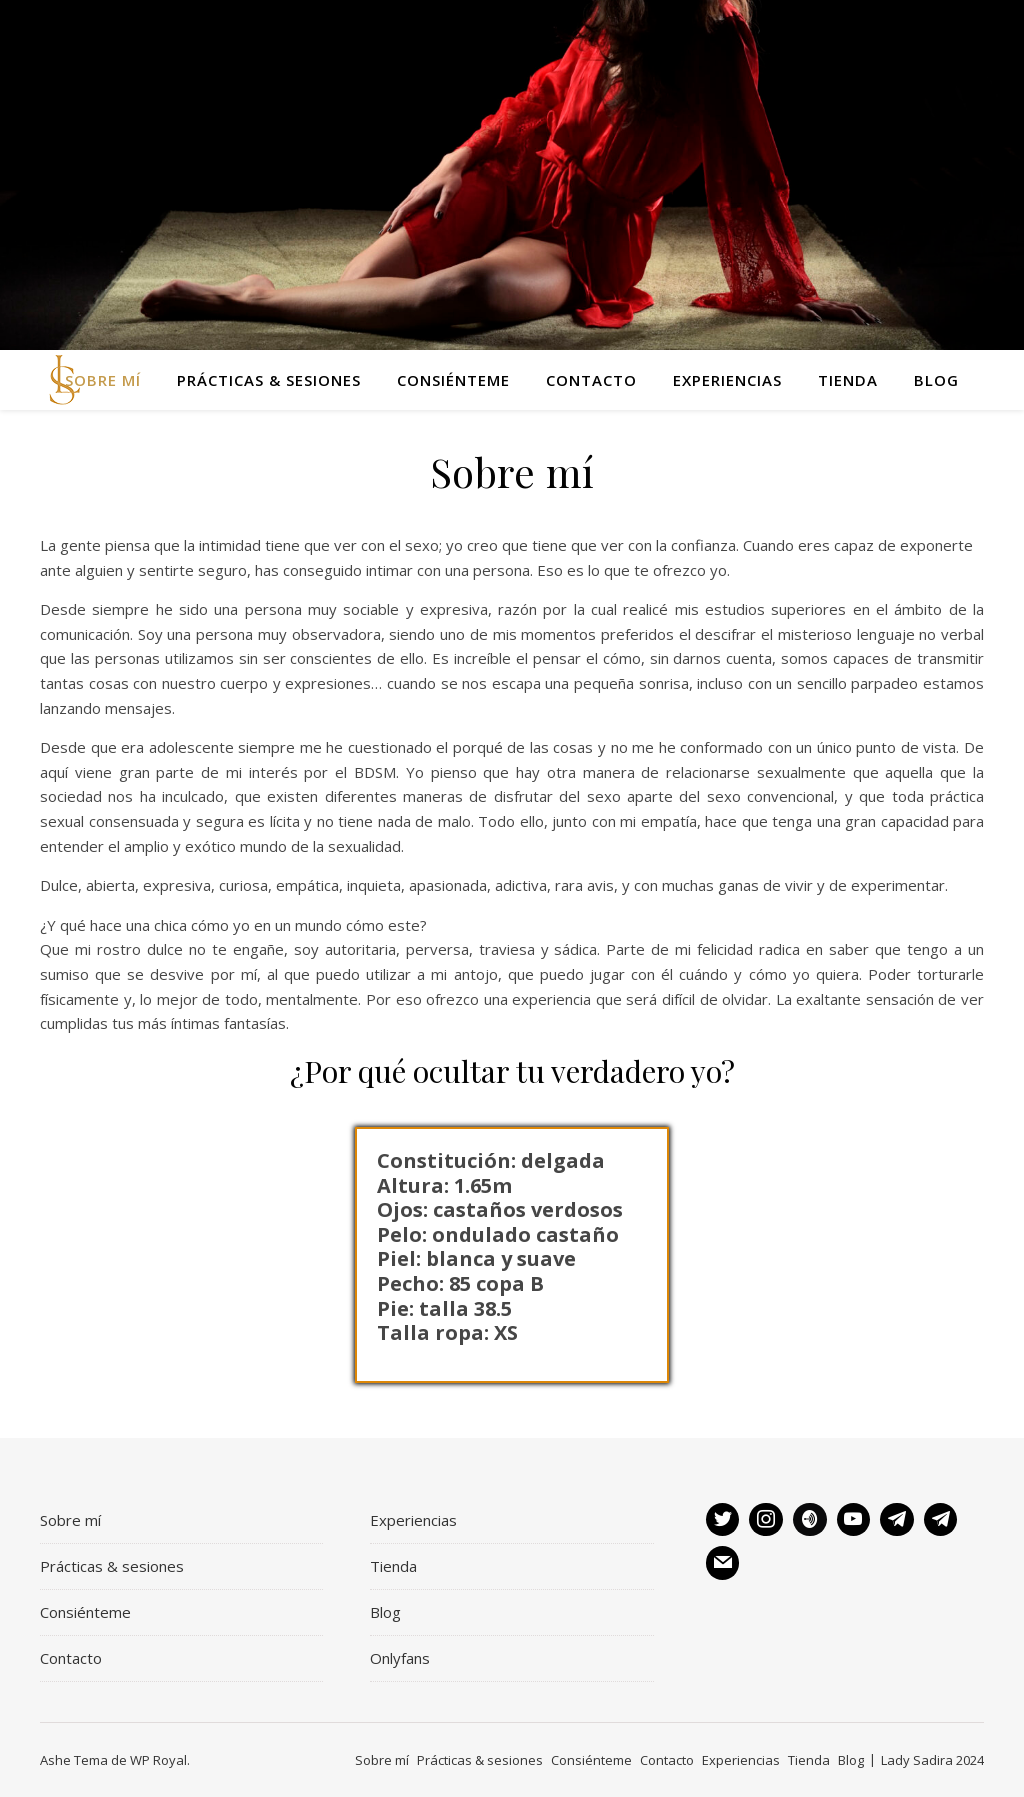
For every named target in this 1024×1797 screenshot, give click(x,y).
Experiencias (727, 380)
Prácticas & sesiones (269, 380)
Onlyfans (400, 1658)
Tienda (848, 380)
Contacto (591, 380)
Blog (936, 380)
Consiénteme (453, 380)
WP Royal (158, 1760)
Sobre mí (103, 380)
